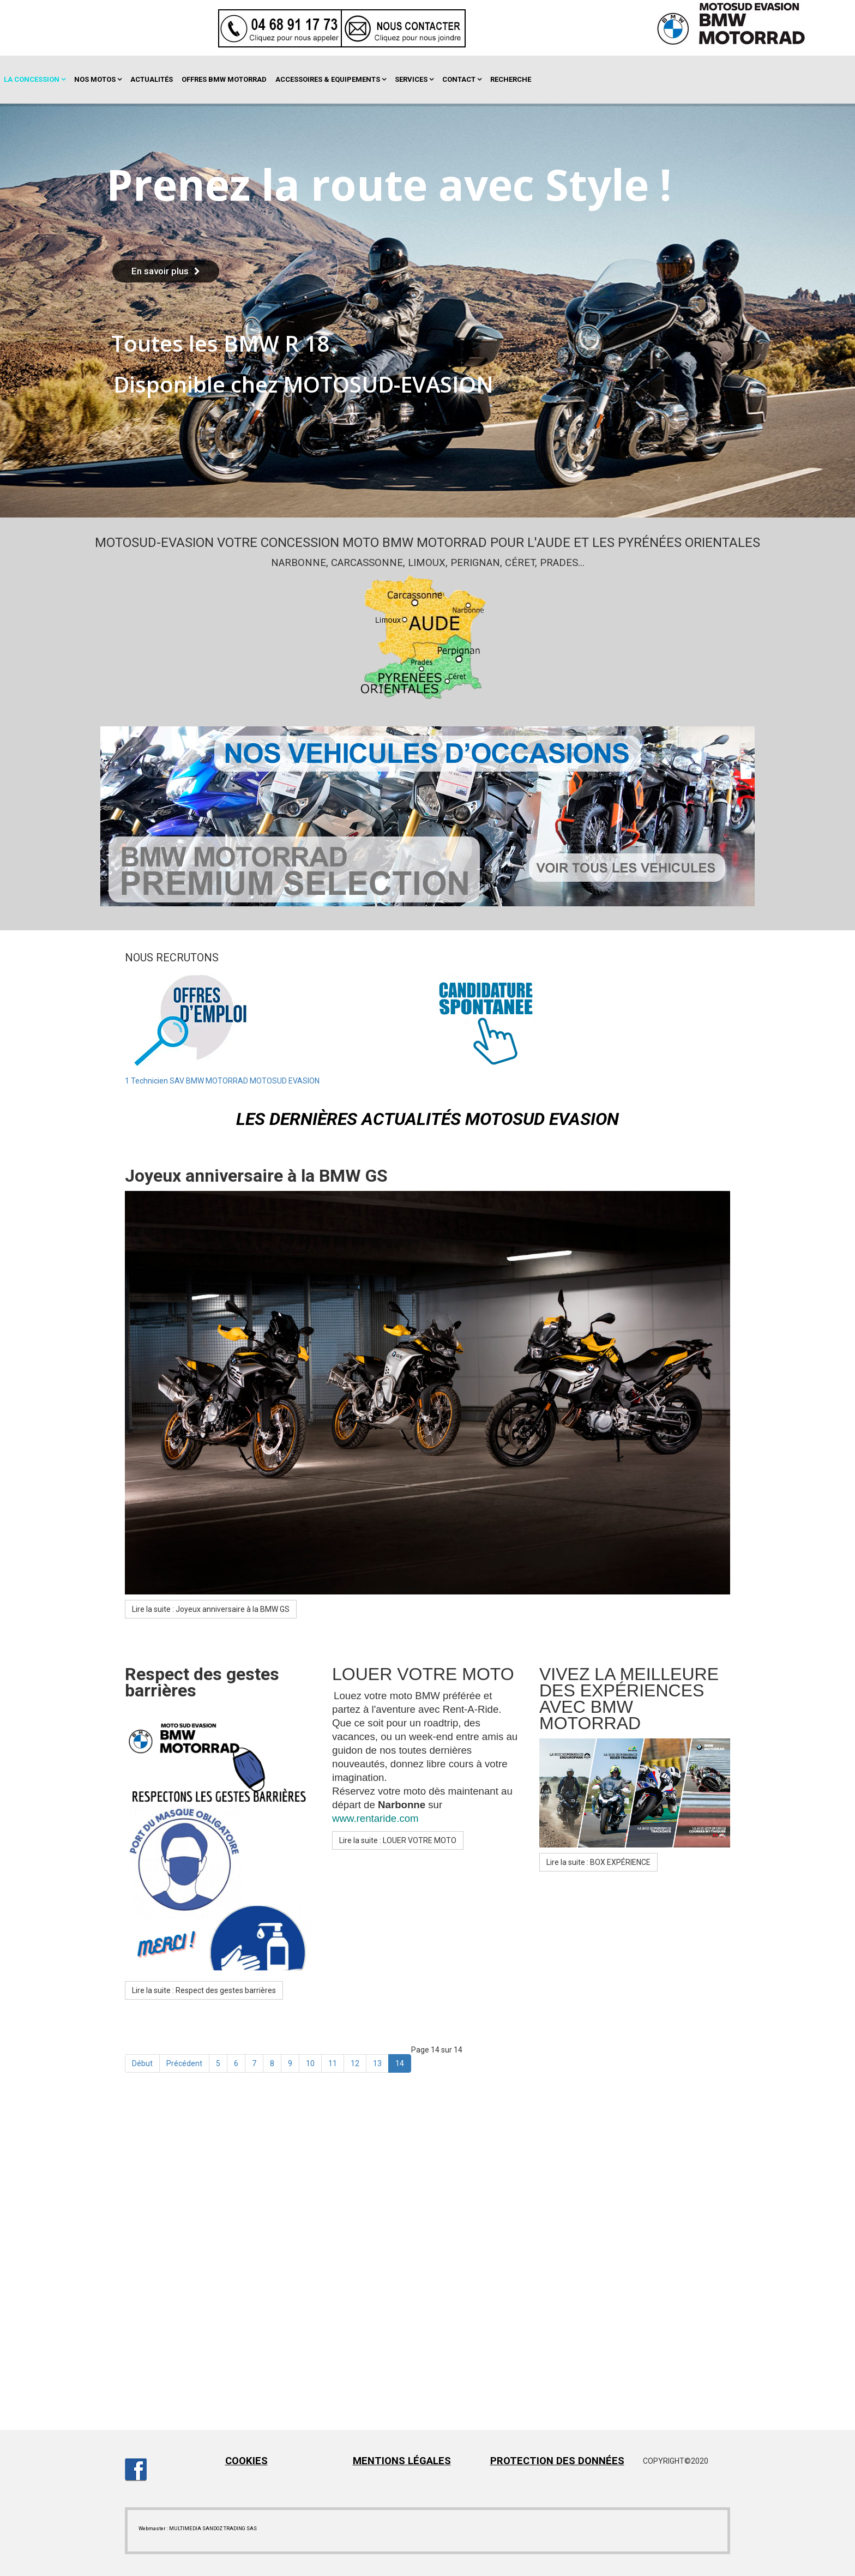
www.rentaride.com (375, 1818)
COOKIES (246, 2461)
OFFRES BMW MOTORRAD (224, 79)
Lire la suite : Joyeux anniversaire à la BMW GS (211, 1609)
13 (377, 2063)
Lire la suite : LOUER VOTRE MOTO (397, 1840)
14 (399, 2063)
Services (411, 79)
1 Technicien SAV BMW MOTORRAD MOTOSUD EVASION (222, 1080)
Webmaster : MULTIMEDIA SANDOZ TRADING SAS (198, 2528)
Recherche (510, 79)
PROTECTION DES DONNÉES (557, 2461)
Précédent (184, 2063)
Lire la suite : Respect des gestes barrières (204, 1990)
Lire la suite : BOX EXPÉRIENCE (598, 1862)
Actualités (151, 79)
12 (355, 2063)
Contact (458, 79)
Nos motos (95, 79)
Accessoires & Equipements (327, 79)
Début (142, 2063)
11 (332, 2063)
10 (310, 2063)
